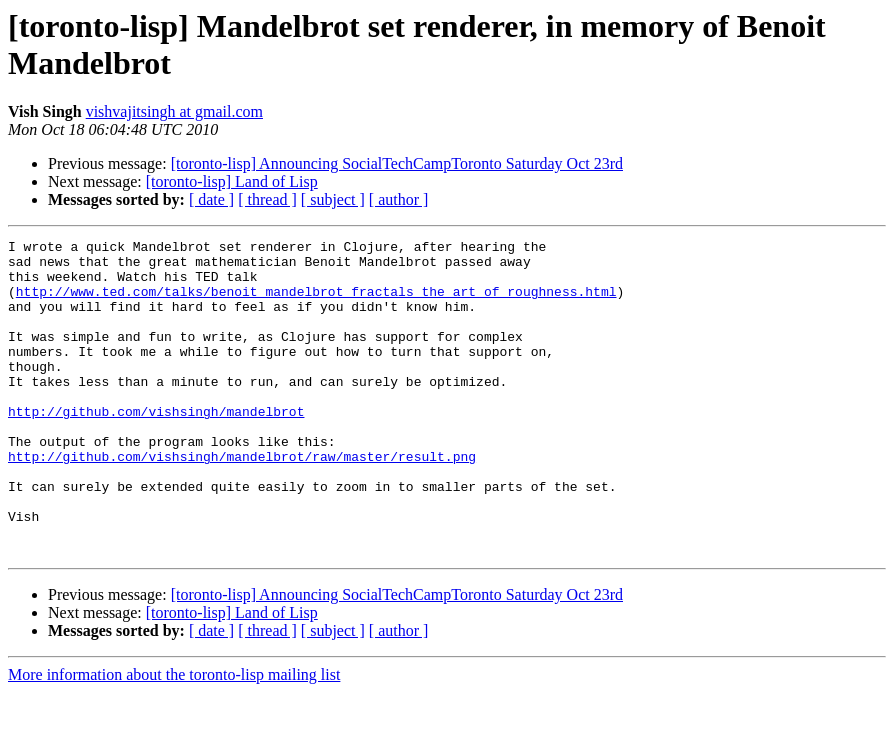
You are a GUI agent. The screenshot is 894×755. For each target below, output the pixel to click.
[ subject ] (333, 199)
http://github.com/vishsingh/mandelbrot (156, 447)
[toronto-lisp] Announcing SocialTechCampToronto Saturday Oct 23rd (397, 163)
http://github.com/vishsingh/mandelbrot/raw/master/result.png (242, 501)
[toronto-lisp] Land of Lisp (232, 181)
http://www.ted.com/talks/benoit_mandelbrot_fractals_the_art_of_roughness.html (316, 303)
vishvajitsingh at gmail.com (174, 111)
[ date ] (211, 199)
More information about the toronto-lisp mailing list (174, 737)
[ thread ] (267, 199)
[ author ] (399, 199)
